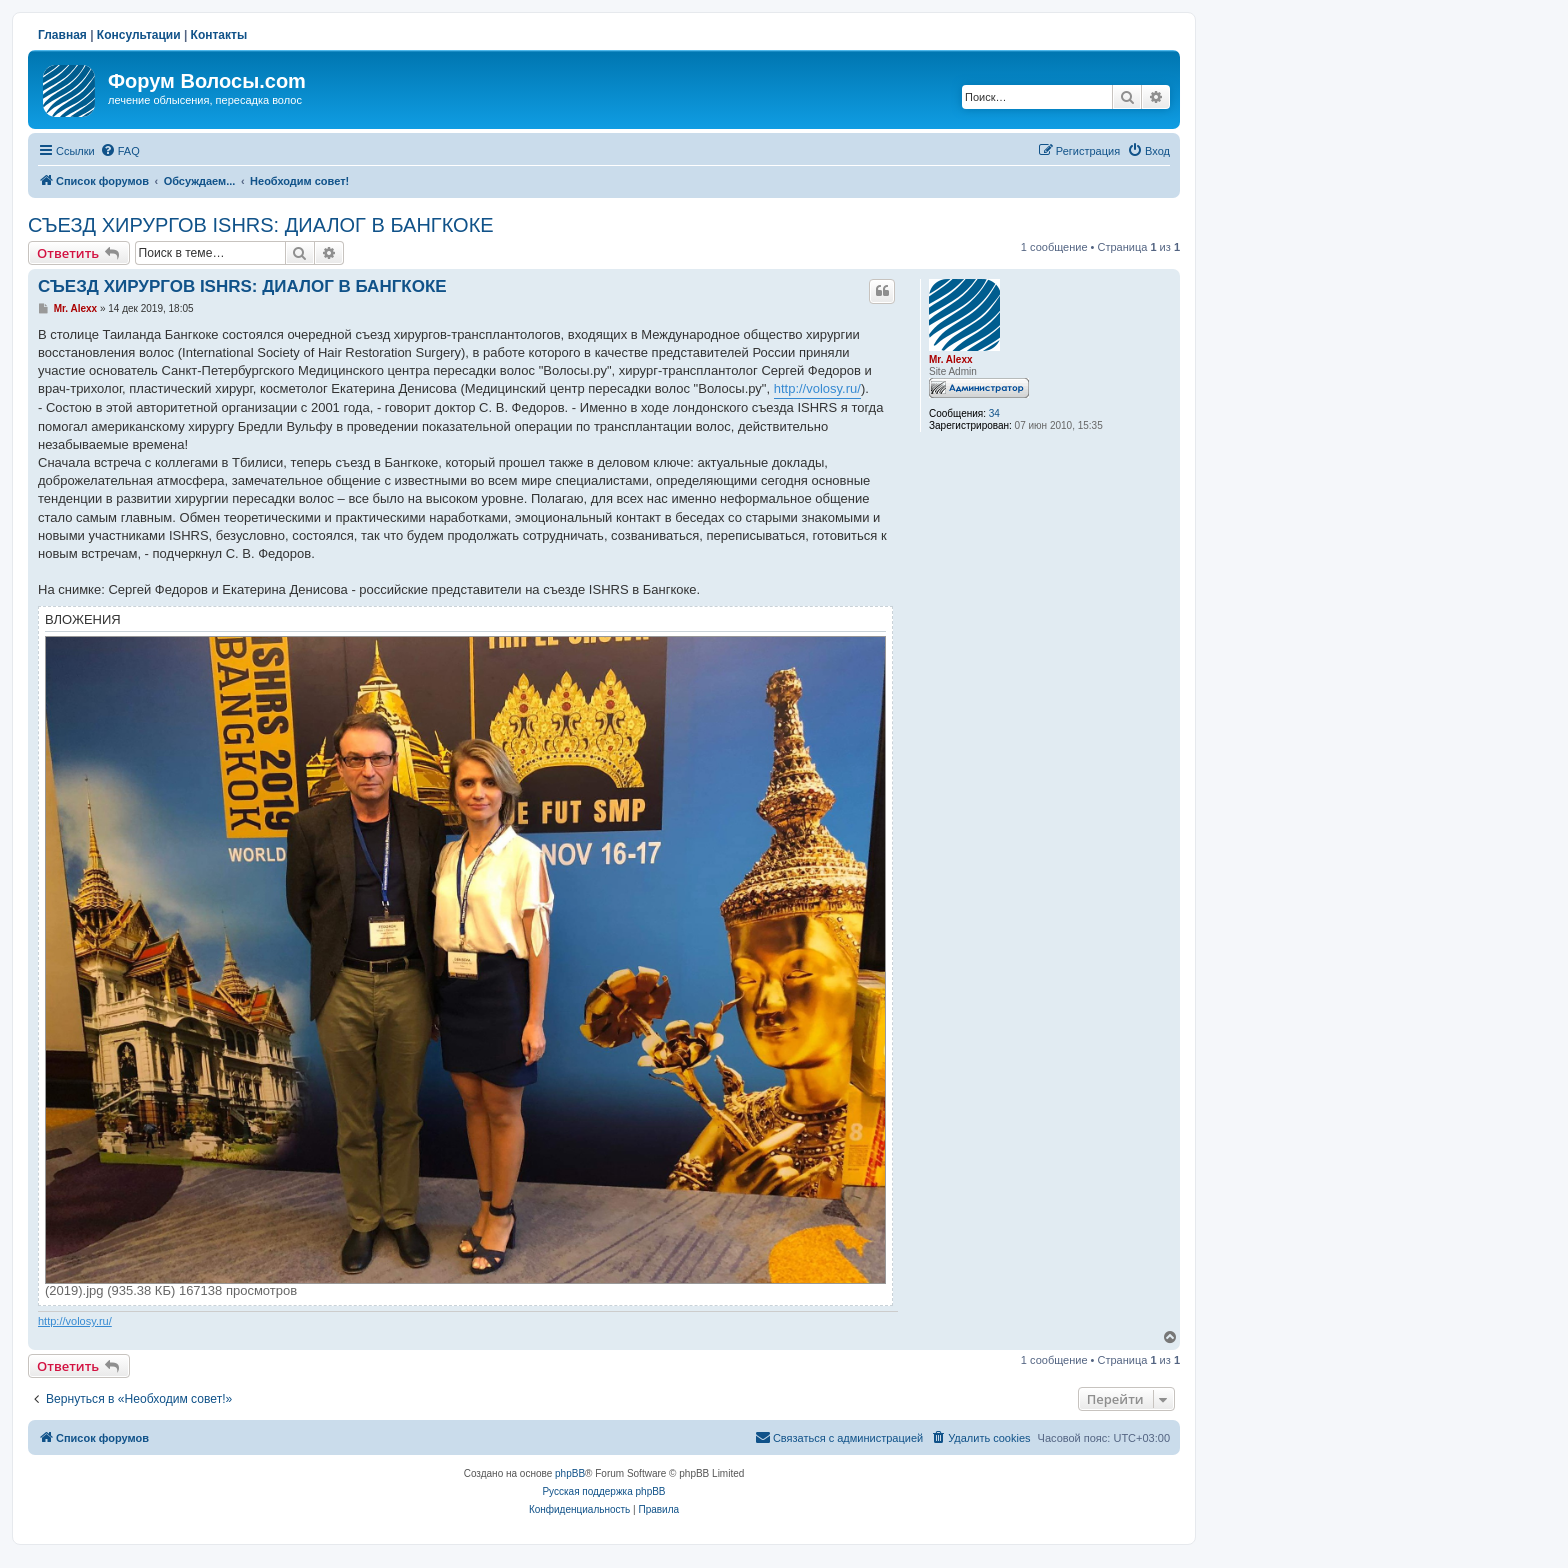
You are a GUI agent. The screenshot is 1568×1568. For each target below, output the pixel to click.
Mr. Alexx (951, 359)
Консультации (139, 35)
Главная (62, 35)
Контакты (219, 35)
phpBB (570, 1473)
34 (994, 413)
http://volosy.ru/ (817, 388)
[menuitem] (120, 151)
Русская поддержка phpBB (603, 1491)
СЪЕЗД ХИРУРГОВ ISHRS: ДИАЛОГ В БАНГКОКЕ (261, 225)
